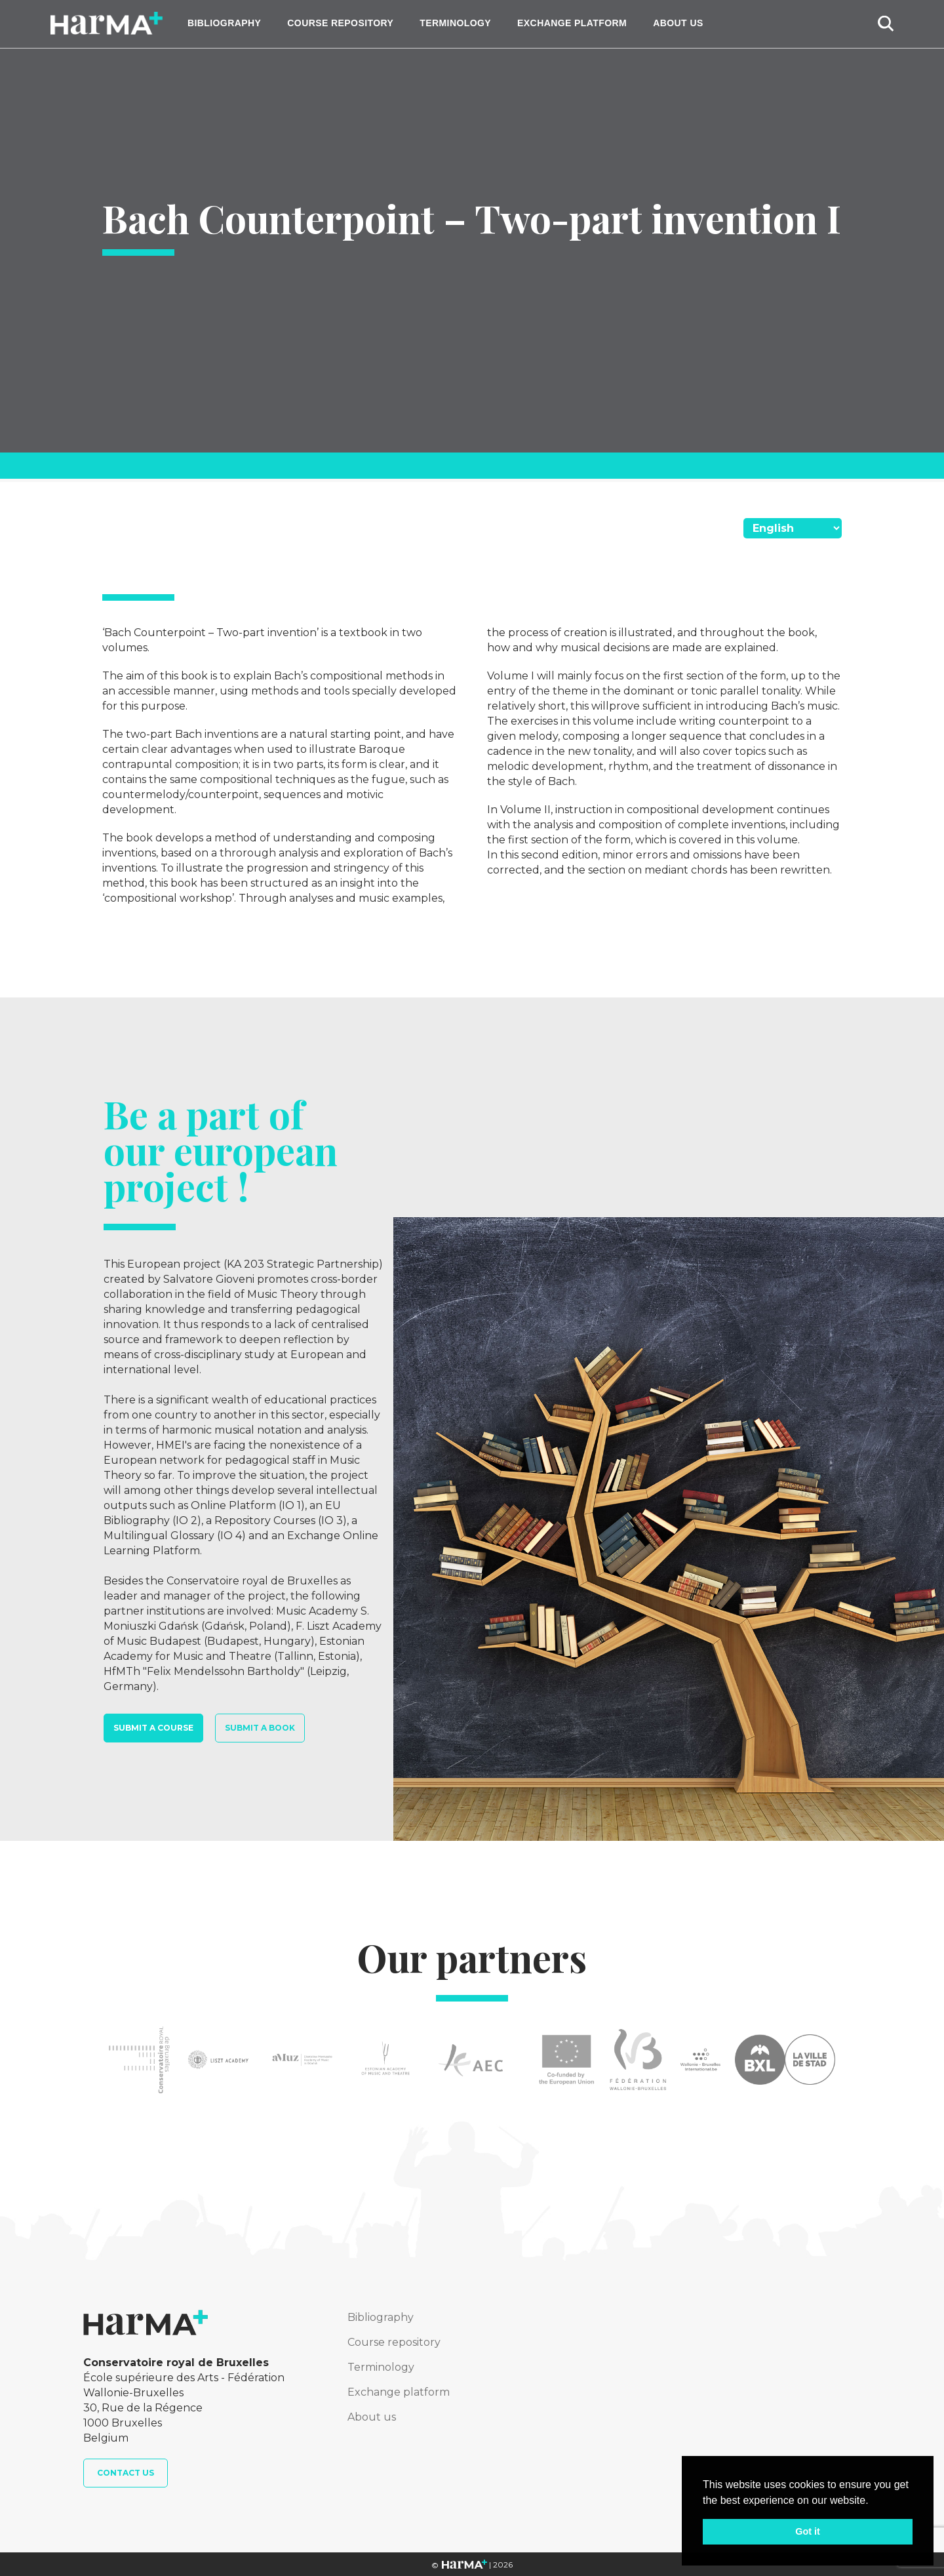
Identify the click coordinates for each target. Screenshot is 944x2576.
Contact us (125, 2473)
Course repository (340, 23)
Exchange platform (572, 23)
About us (678, 23)
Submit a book (260, 1728)
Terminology (455, 23)
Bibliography (224, 23)
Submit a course (153, 1728)
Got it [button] (807, 2531)
